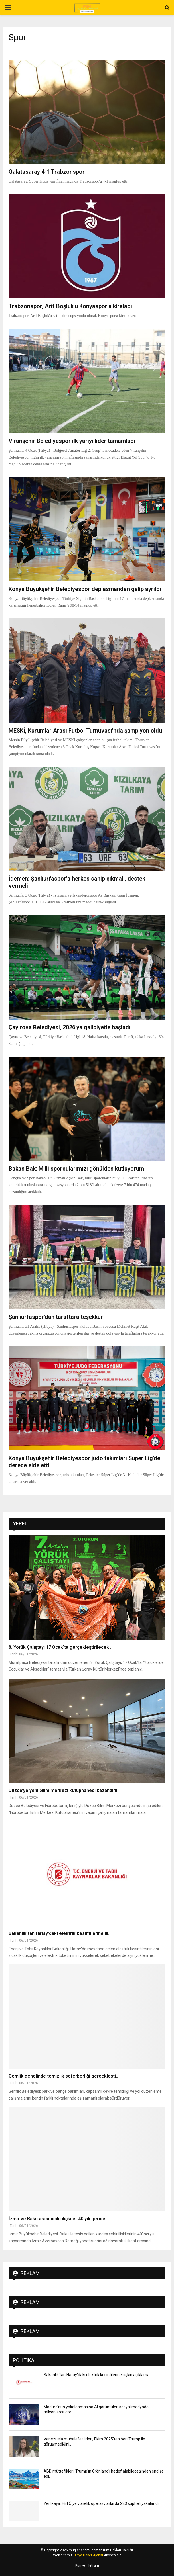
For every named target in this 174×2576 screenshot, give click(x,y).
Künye (80, 2565)
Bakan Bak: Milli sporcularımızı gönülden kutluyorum (76, 1168)
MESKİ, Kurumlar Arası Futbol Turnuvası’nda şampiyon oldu (85, 730)
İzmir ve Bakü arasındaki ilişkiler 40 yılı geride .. (59, 2218)
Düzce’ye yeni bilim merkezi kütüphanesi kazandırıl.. (64, 1790)
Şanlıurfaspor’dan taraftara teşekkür (56, 1316)
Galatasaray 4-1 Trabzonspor (47, 171)
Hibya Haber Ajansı (88, 2555)
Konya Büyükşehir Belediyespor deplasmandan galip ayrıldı (85, 589)
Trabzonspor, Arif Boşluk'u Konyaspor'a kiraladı (70, 306)
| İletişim (92, 2565)
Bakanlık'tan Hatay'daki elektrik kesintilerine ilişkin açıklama (96, 2374)
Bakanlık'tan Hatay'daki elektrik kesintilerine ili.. (59, 1933)
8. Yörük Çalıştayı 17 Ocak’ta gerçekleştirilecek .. (60, 1647)
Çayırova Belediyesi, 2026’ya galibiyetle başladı (69, 1027)
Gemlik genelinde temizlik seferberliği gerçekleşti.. (63, 2076)
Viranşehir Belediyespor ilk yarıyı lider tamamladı (72, 440)
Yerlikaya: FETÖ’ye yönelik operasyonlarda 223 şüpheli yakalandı (101, 2503)
